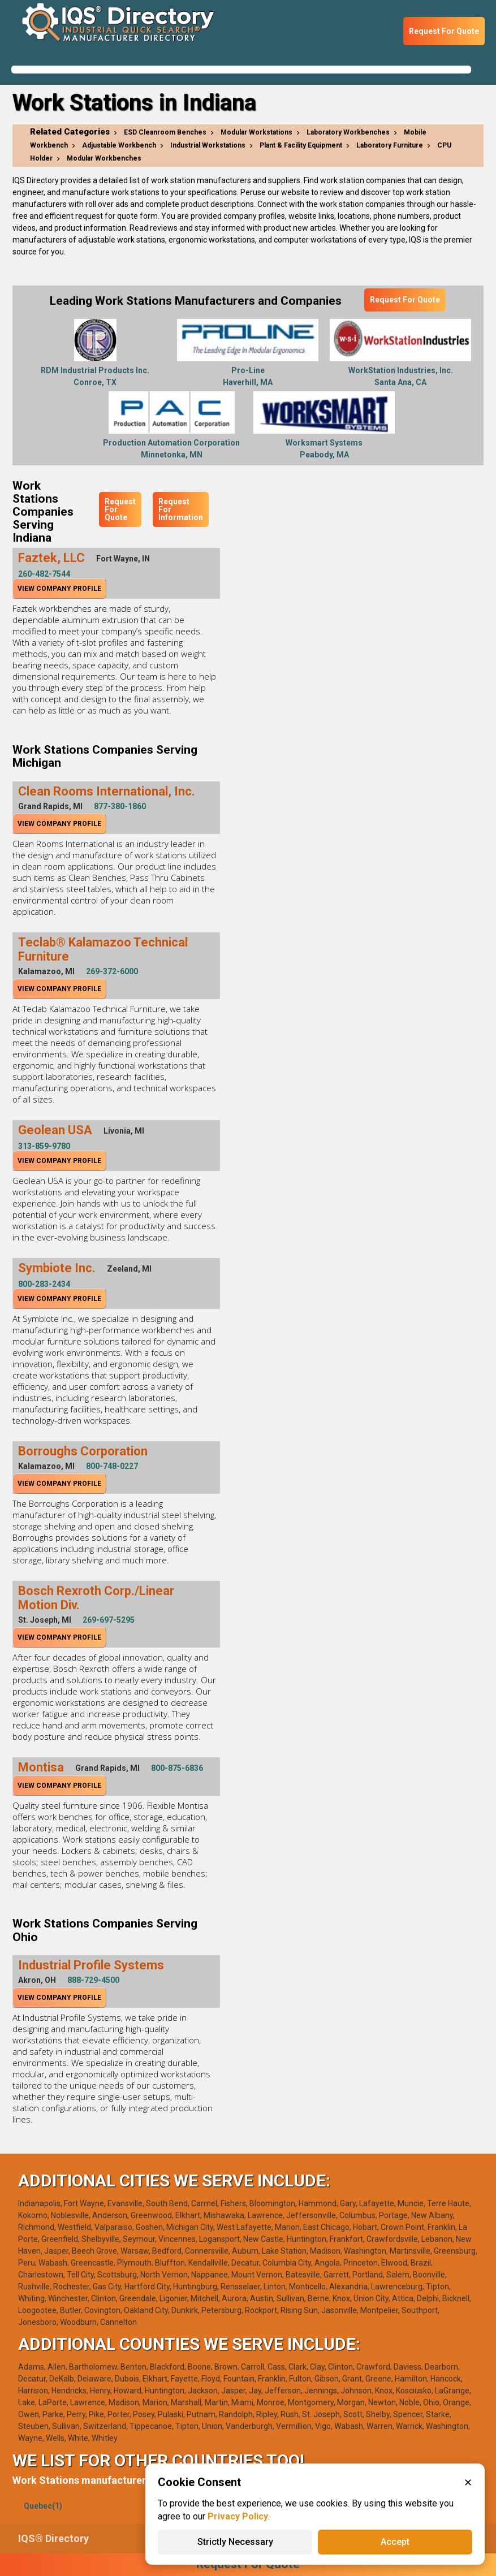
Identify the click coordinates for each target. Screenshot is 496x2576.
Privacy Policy (238, 2516)
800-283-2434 (44, 1284)
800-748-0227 (112, 1466)
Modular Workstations (256, 132)
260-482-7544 (44, 573)
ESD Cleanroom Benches (165, 132)
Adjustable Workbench (119, 145)
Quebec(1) (43, 2505)
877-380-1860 (120, 806)
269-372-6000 (112, 971)
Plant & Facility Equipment (301, 145)
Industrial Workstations (207, 145)
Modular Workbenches (104, 158)
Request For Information (180, 509)
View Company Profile (59, 589)
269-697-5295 (109, 1619)
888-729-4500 (93, 1980)
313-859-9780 (44, 1146)
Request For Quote (444, 31)
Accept (395, 2541)
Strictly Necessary (235, 2541)
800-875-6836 (177, 1768)
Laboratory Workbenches (348, 132)
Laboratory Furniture (389, 145)
